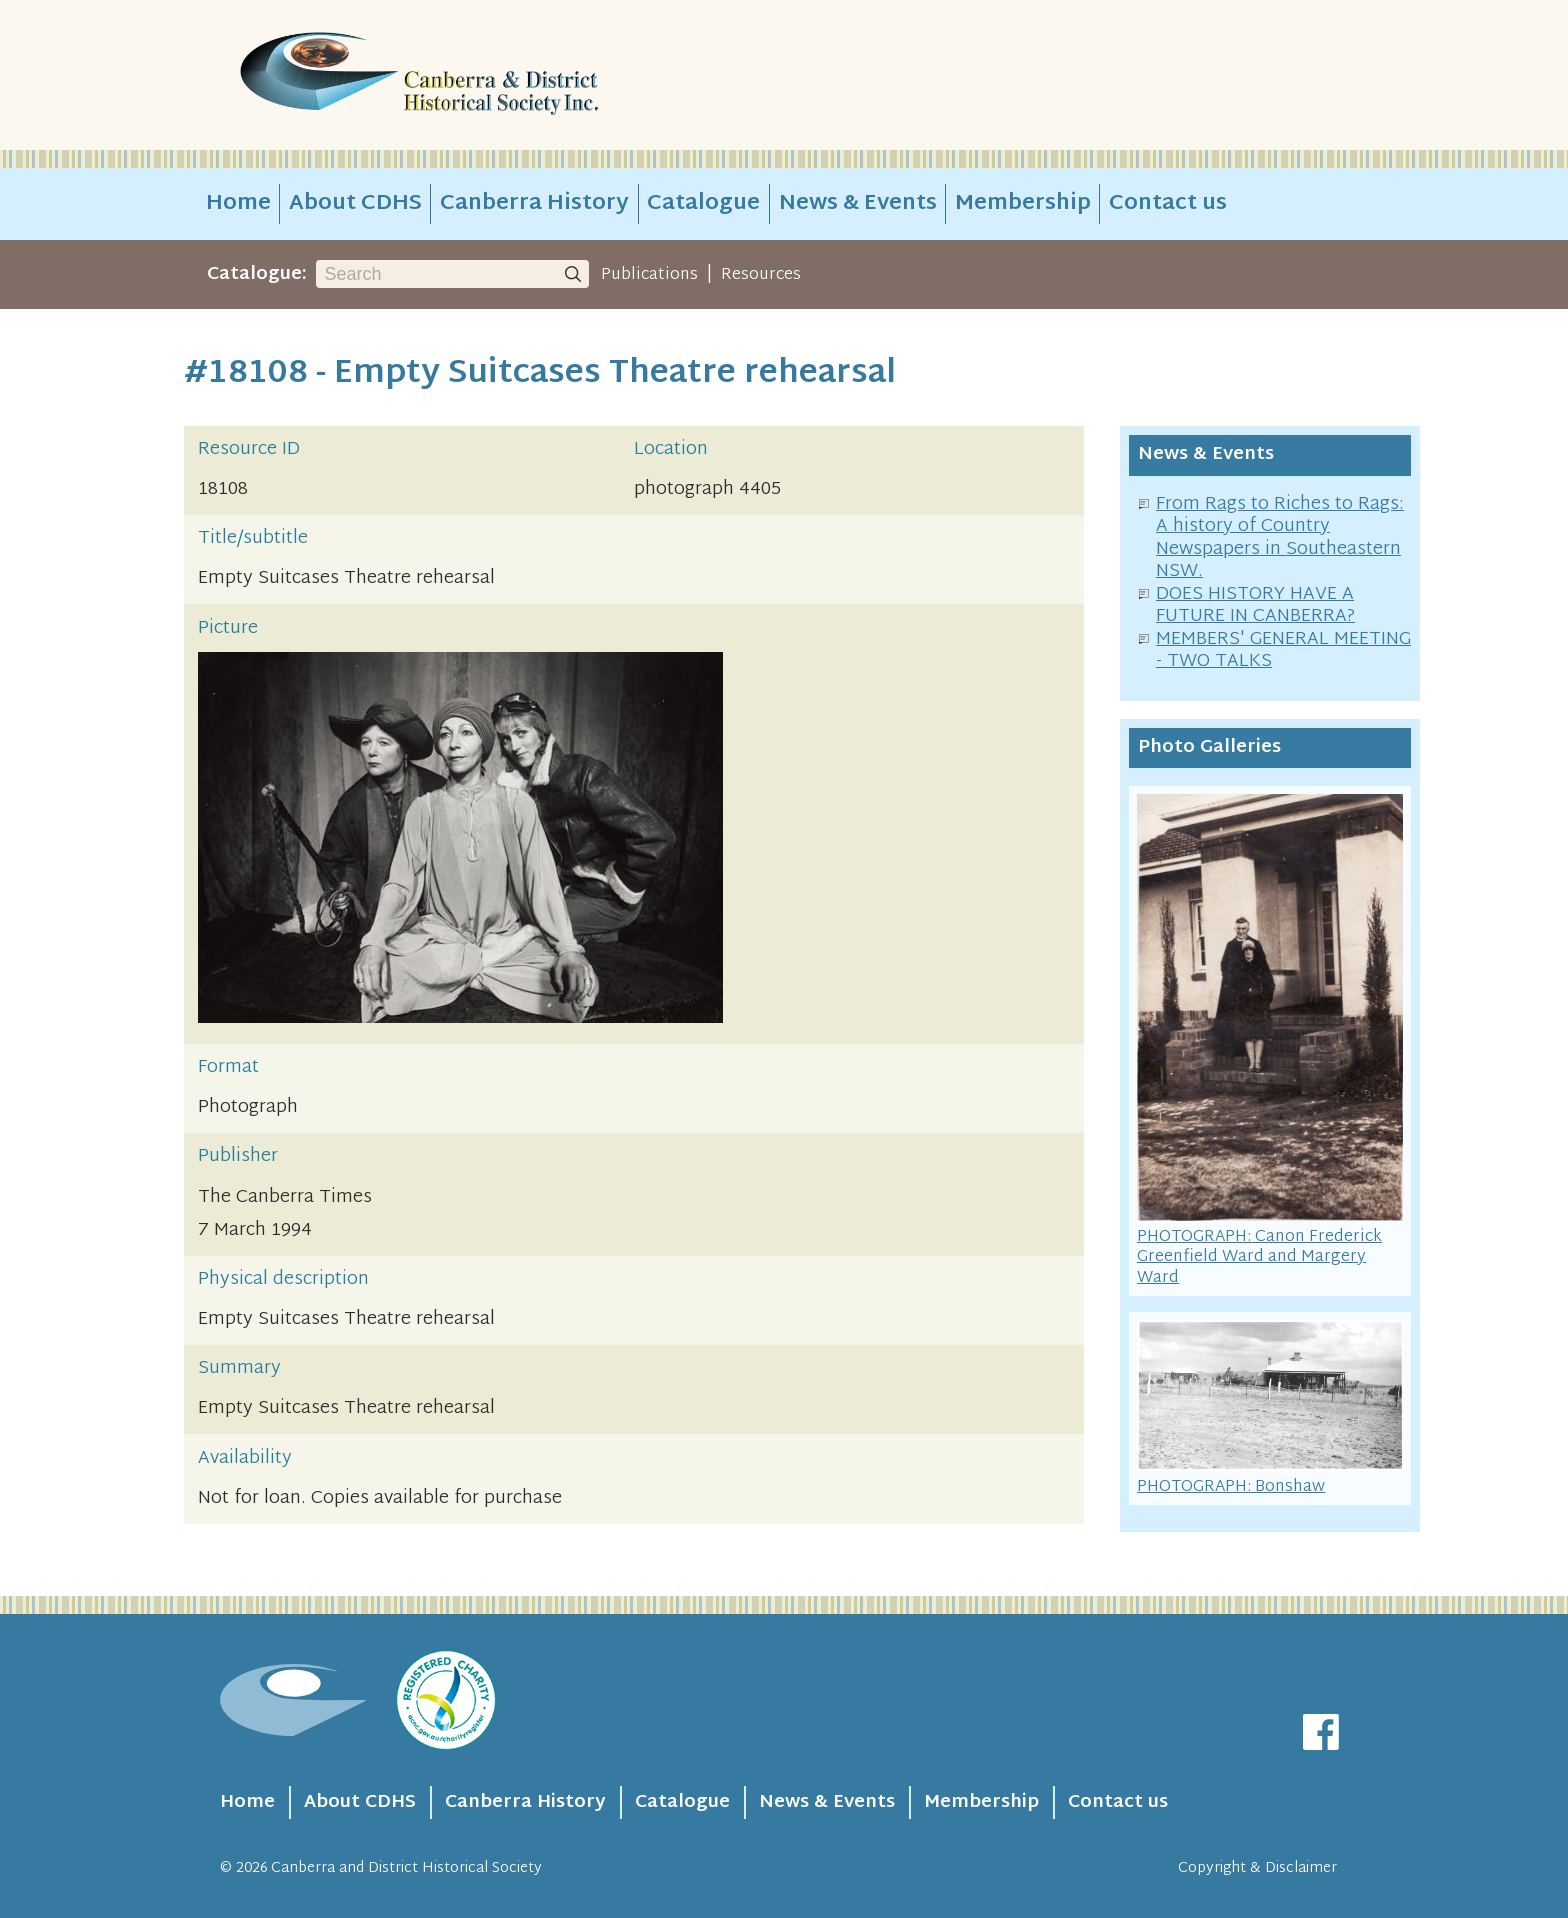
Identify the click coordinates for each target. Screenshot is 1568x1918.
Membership (1023, 204)
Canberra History (534, 204)
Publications (649, 275)
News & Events (858, 204)
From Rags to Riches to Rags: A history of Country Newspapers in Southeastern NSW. (1280, 538)
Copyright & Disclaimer (1257, 1868)
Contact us (1168, 204)
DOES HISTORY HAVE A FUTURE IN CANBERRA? (1255, 606)
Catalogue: (257, 274)
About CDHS (355, 204)
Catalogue (703, 204)
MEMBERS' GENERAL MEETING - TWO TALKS (1283, 651)
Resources (761, 275)
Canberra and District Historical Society (406, 1868)
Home (238, 204)
